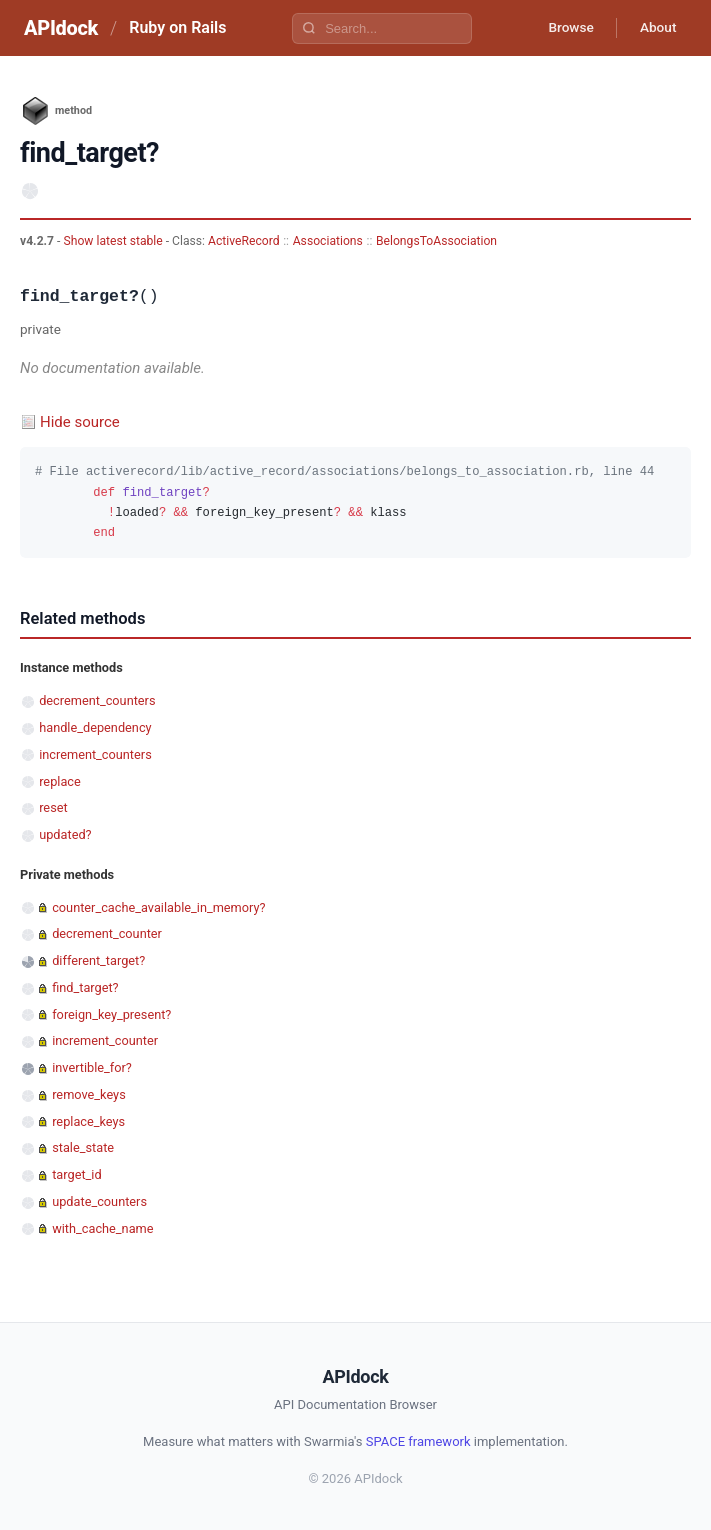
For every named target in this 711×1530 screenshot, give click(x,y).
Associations (328, 241)
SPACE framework (418, 1441)
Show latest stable (114, 241)
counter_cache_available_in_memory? (158, 907)
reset (53, 807)
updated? (65, 834)
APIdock (61, 28)
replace (60, 781)
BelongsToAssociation (436, 241)
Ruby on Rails (177, 27)
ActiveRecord (244, 241)
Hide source (80, 422)
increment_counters (95, 754)
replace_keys (88, 1121)
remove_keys (89, 1094)
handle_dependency (95, 727)
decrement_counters (97, 700)
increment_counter (105, 1040)
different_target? (98, 960)
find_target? (85, 987)
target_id (76, 1174)
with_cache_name (102, 1228)
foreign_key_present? (111, 1014)
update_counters (99, 1201)
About (656, 28)
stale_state (83, 1147)
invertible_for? (92, 1067)
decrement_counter (107, 933)
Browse (565, 28)
